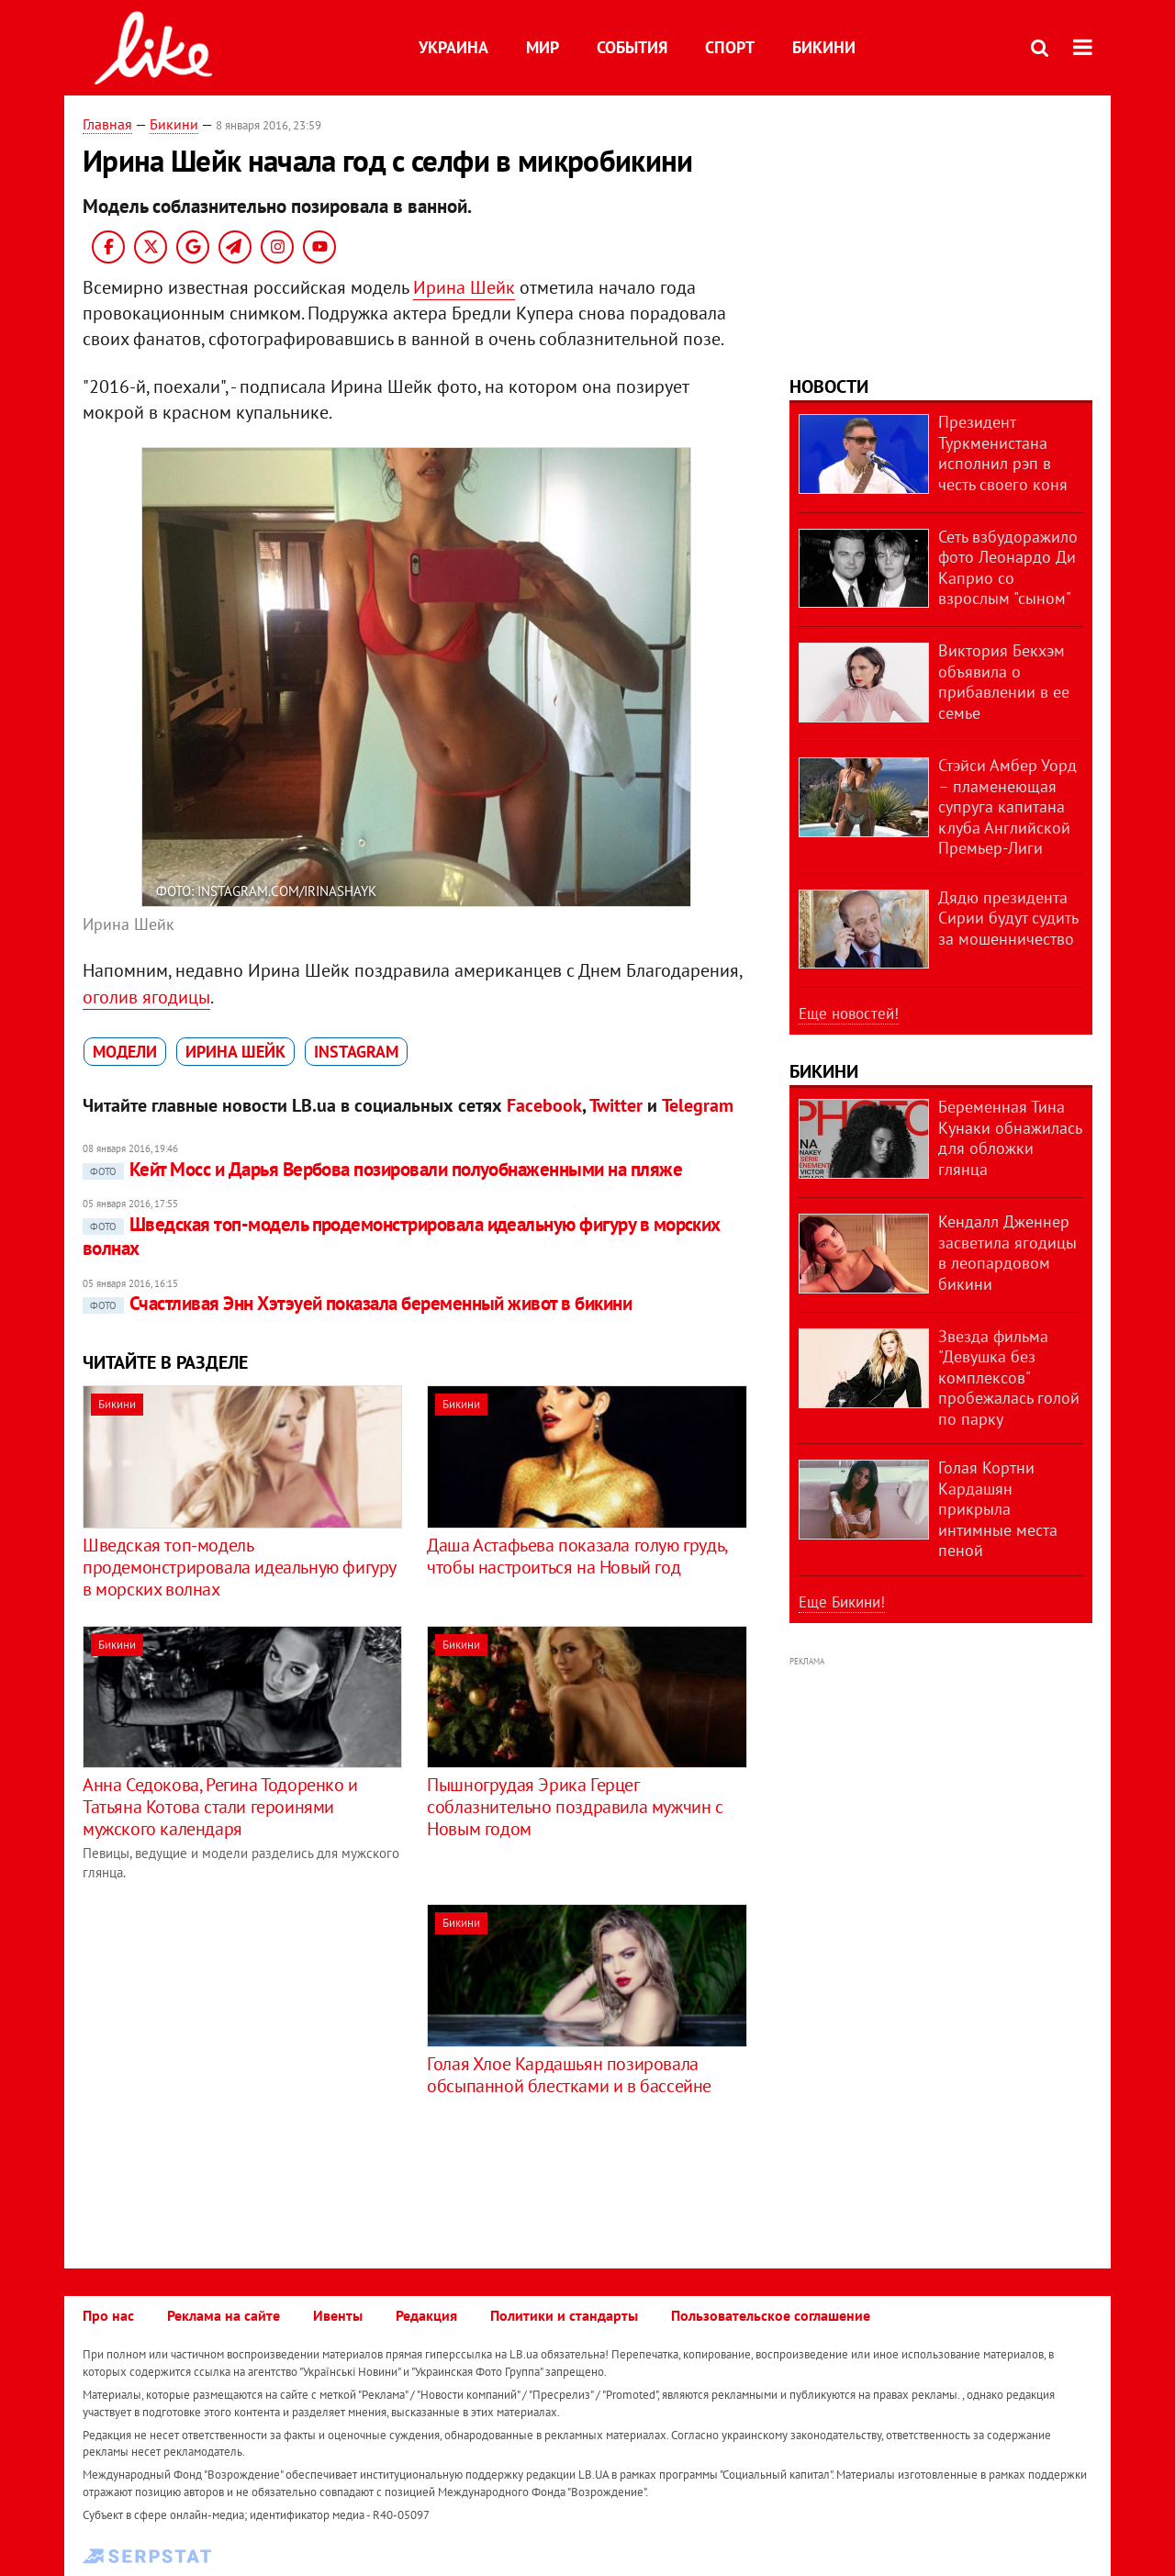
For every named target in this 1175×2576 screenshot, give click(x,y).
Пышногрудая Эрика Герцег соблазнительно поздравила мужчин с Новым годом (574, 1807)
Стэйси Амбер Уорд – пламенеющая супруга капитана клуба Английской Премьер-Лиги (1007, 806)
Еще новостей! (849, 1013)
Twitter (616, 1105)
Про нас (108, 2315)
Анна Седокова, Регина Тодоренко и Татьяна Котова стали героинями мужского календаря (220, 1807)
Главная (107, 124)
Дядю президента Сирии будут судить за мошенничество (1008, 918)
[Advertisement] (237, 2032)
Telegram (697, 1105)
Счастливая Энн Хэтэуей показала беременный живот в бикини (357, 1303)
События (632, 47)
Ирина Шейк (464, 287)
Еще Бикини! (842, 1602)
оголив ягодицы (146, 997)
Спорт (730, 47)
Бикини (824, 47)
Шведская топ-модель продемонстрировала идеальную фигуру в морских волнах (402, 1236)
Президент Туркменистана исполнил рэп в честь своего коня (1003, 453)
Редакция (426, 2315)
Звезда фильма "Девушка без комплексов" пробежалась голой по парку (1009, 1377)
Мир (542, 47)
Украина (453, 47)
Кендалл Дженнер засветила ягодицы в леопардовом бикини (1007, 1252)
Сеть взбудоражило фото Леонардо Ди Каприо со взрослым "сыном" (1008, 568)
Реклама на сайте (223, 2315)
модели (125, 1051)
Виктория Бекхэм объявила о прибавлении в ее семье (1003, 681)
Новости (828, 386)
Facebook (544, 1105)
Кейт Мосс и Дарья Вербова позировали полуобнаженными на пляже (382, 1169)
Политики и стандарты (564, 2315)
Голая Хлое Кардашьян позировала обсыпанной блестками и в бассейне (569, 2075)
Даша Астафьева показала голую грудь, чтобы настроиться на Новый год (577, 1556)
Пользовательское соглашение (770, 2315)
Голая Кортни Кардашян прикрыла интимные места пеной (998, 1509)
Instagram (356, 1051)
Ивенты (338, 2315)
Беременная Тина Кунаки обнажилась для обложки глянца (1009, 1138)
